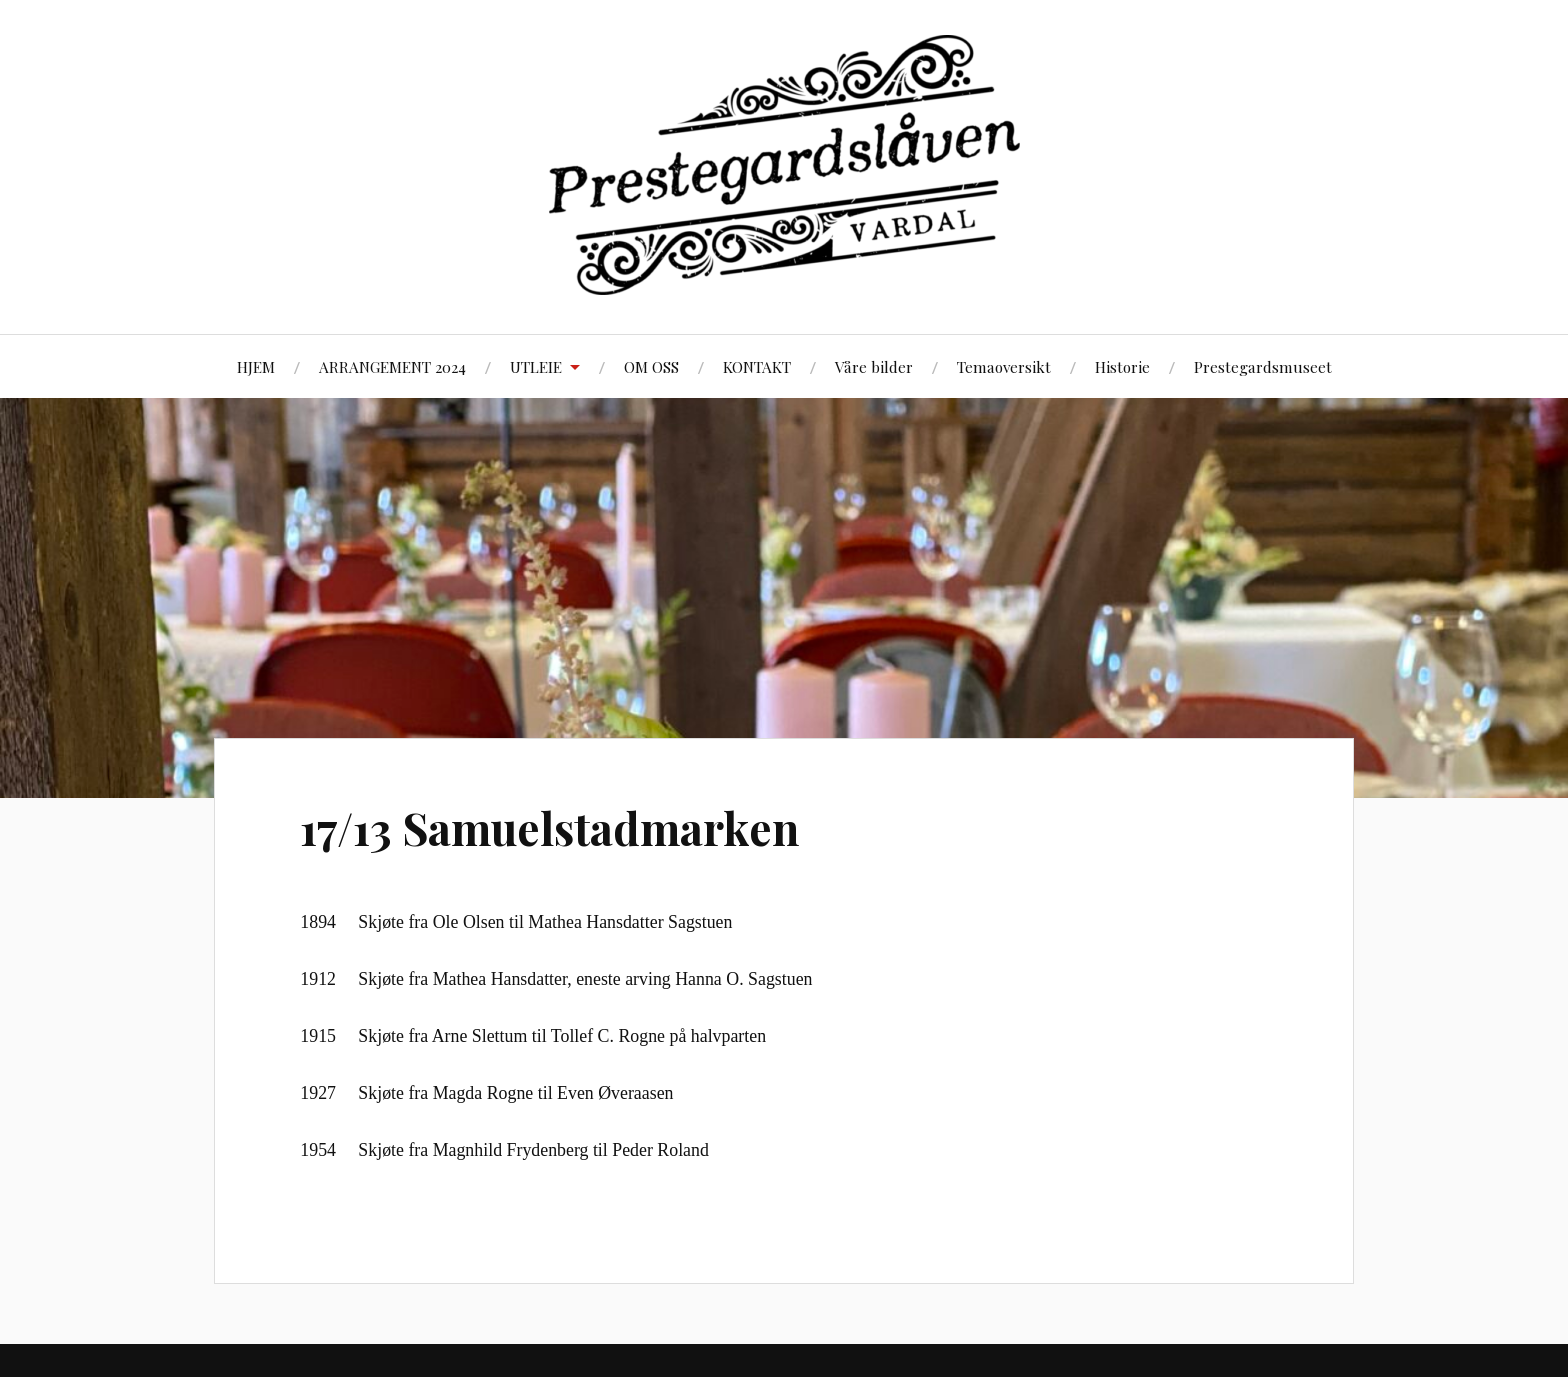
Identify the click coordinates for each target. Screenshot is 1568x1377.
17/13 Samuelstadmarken (549, 827)
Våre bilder (874, 366)
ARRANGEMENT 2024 (392, 366)
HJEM (256, 366)
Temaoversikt (1004, 366)
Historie (1122, 366)
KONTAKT (757, 366)
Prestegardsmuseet (1263, 366)
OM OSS (651, 366)
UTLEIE (536, 366)
